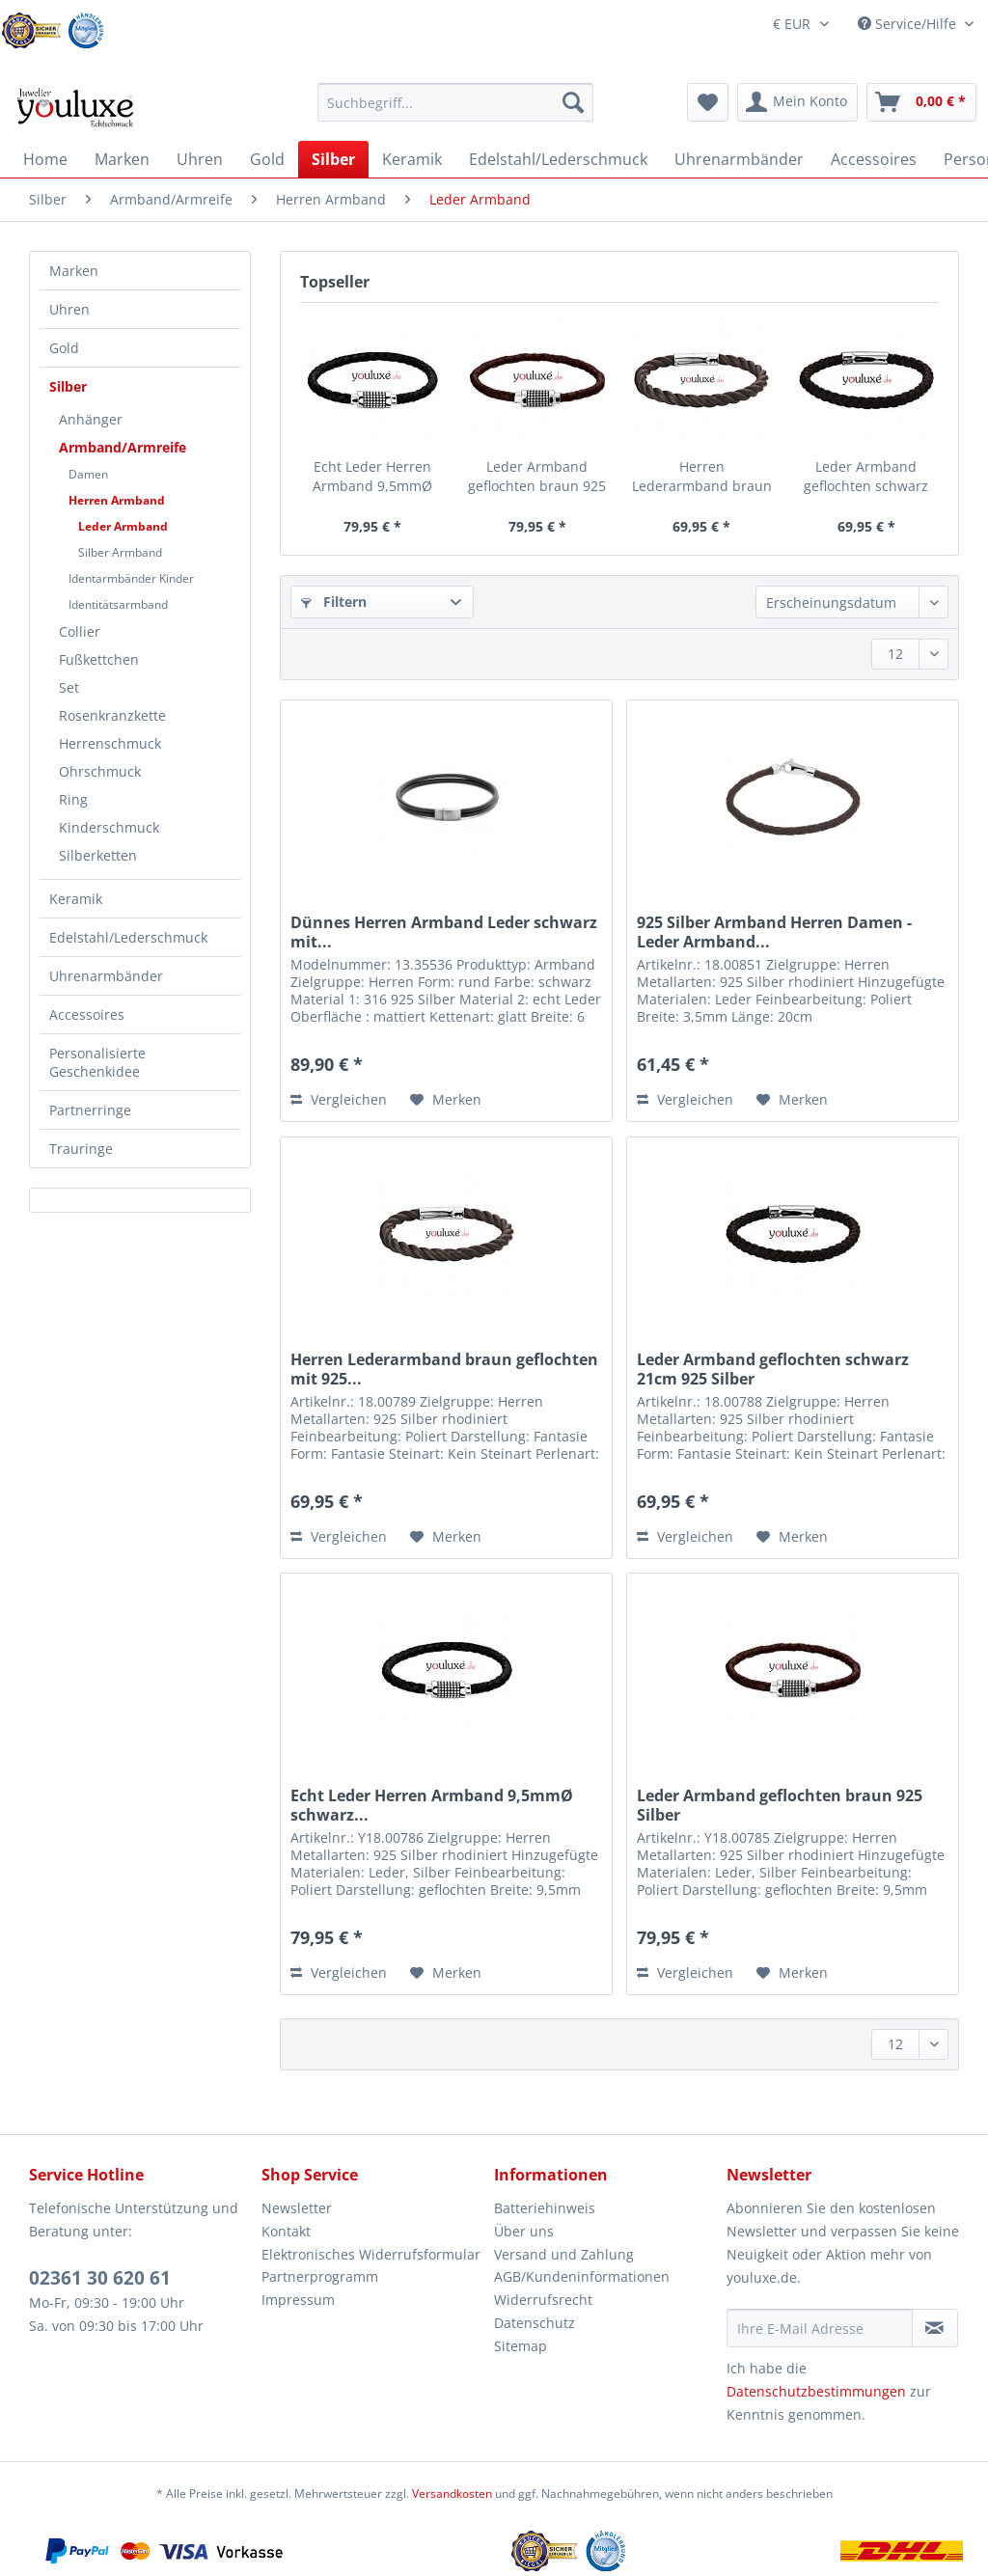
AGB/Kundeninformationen (582, 2276)
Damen (88, 474)
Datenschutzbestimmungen (816, 2391)
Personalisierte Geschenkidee (97, 1062)
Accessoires (86, 1014)
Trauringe (81, 1148)
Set (69, 687)
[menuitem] (455, 111)
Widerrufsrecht (543, 2299)
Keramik (75, 899)
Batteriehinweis (544, 2208)
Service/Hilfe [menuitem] (909, 23)
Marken (73, 270)
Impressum (298, 2299)
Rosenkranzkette (112, 715)
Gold (64, 348)
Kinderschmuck (109, 827)
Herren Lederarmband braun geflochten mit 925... (702, 476)
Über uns (524, 2231)
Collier (79, 631)
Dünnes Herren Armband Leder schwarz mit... (443, 932)
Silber (68, 386)
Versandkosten (452, 2493)
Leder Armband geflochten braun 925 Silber (537, 476)
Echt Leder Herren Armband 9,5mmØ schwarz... (372, 476)
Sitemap (520, 2346)
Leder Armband (123, 526)
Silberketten (98, 855)
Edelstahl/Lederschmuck (128, 937)
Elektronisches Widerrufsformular (370, 2254)
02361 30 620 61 (100, 2277)
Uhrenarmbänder (106, 976)
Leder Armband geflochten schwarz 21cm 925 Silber (866, 476)
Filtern (334, 601)
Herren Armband (117, 500)
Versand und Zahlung (564, 2254)
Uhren (69, 309)
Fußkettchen (99, 659)
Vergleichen (338, 1099)
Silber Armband (120, 552)
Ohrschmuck (100, 771)
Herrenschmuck (110, 743)
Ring (73, 799)
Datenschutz (534, 2323)
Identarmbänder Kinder (131, 578)
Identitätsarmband (118, 604)
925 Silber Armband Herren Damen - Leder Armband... (774, 932)
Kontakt (286, 2231)
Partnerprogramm (319, 2276)
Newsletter (296, 2208)
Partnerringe (90, 1110)
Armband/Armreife (122, 447)
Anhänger (91, 419)
